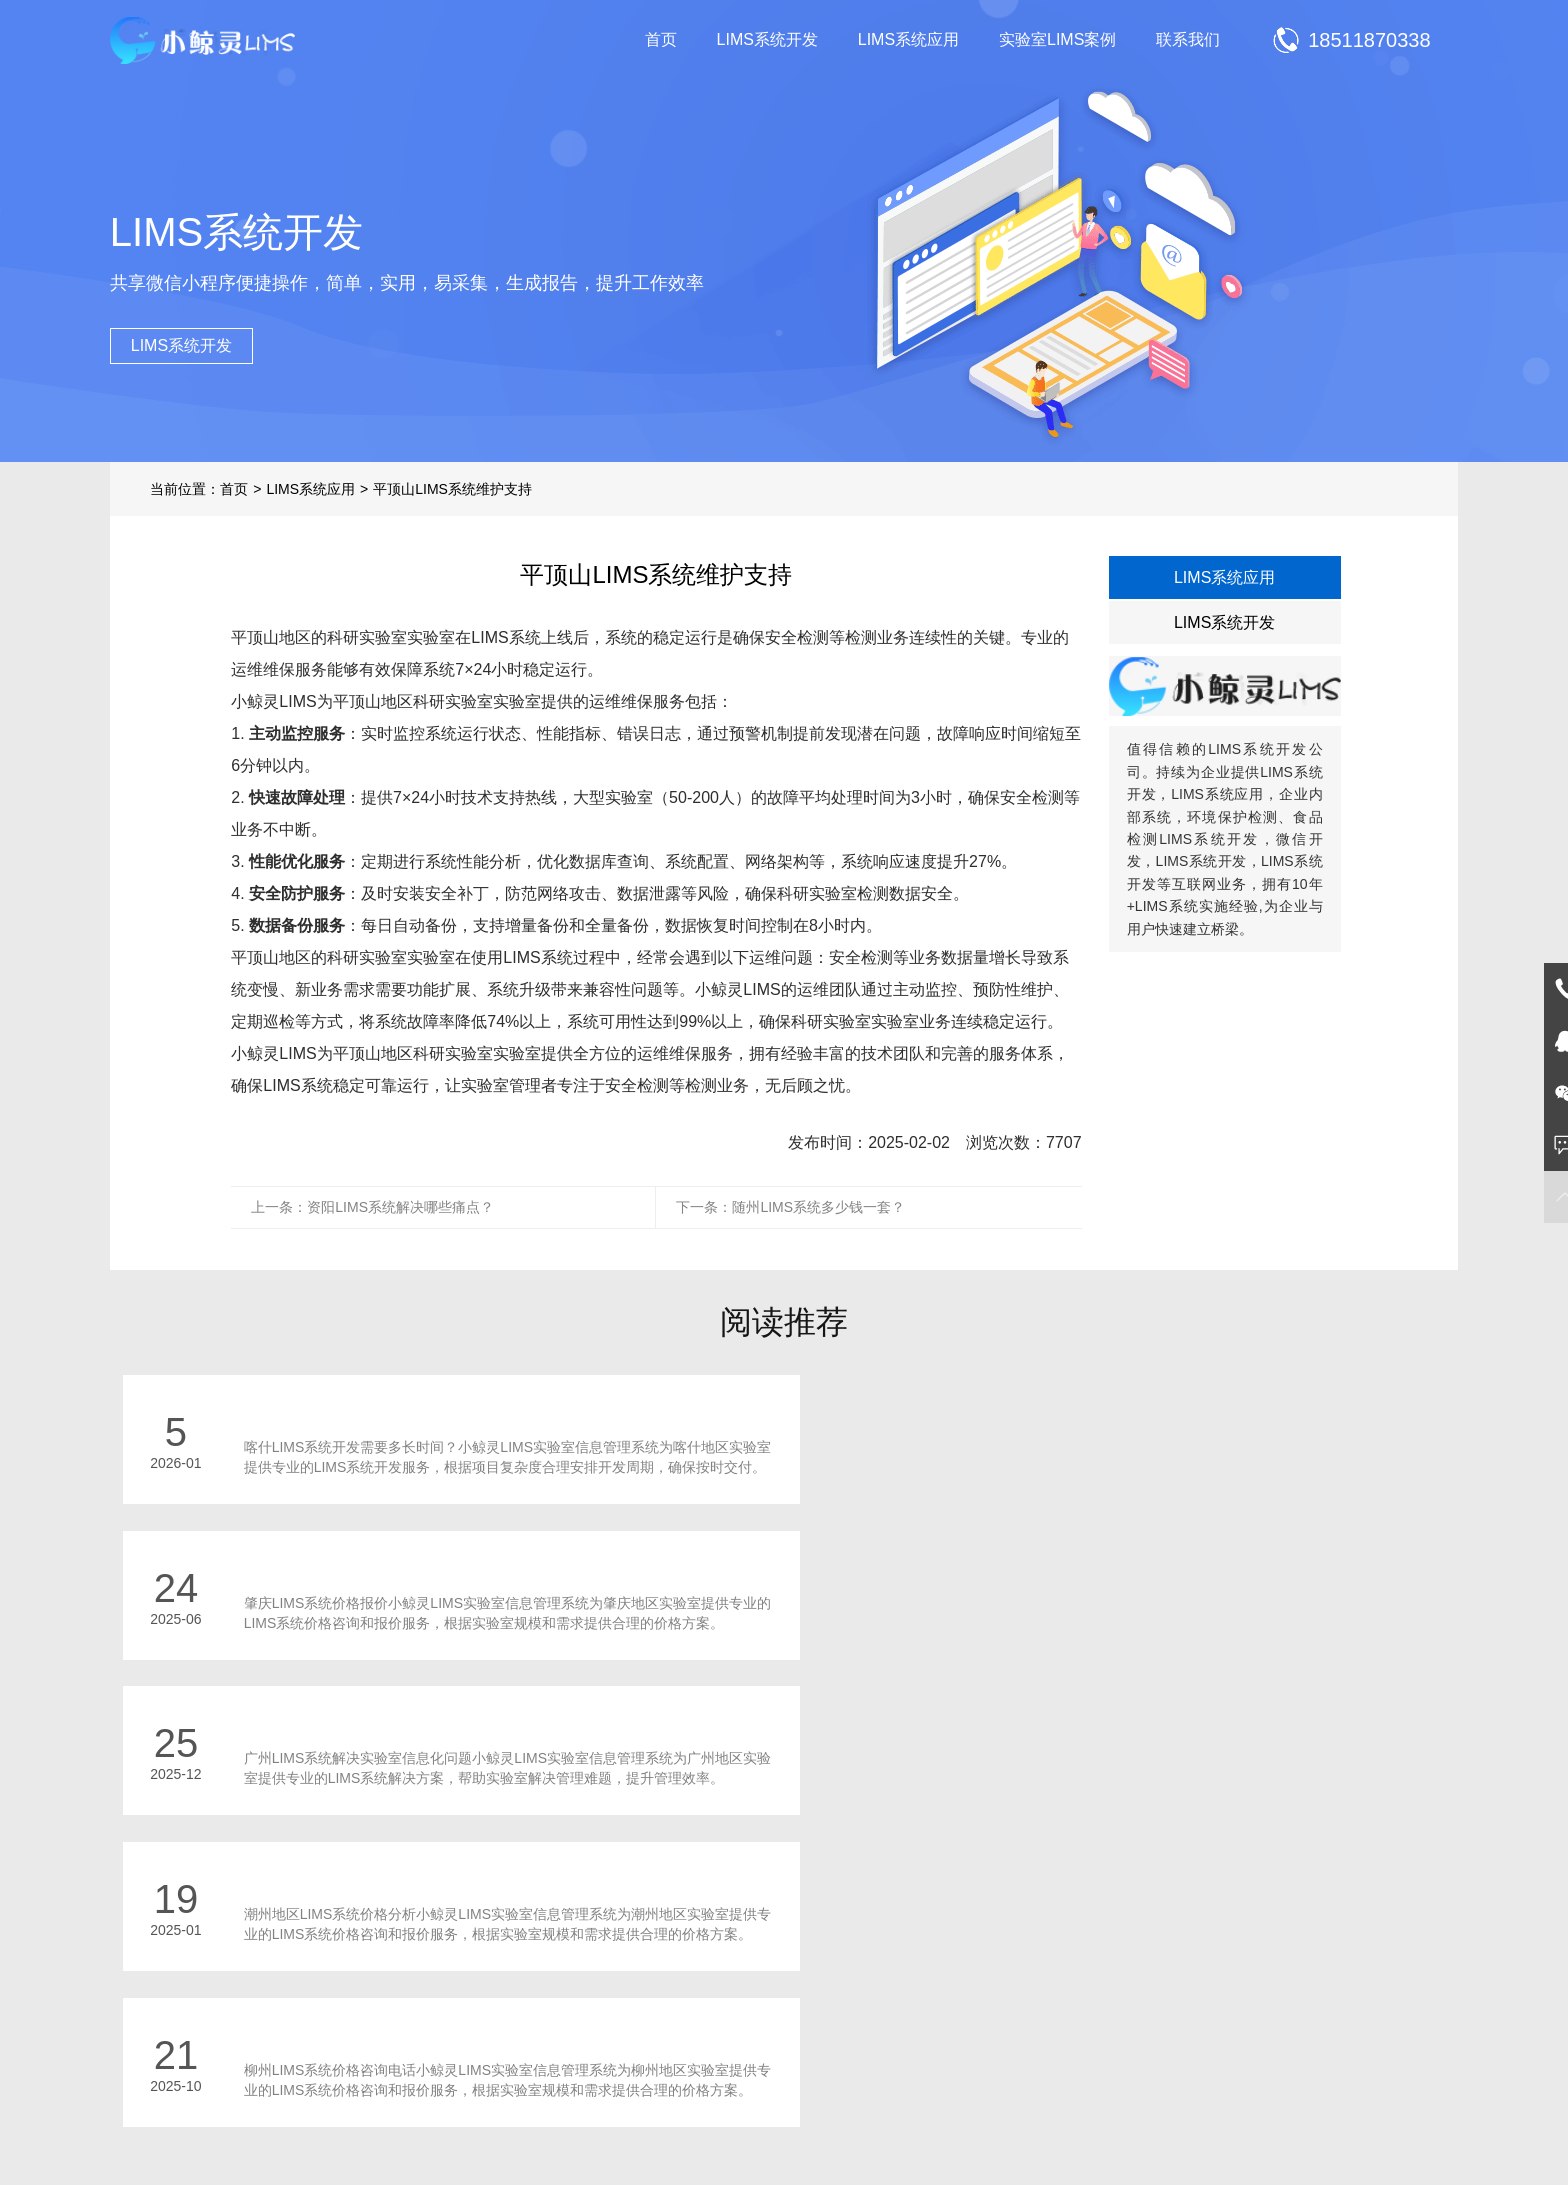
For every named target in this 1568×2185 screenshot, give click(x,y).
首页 (661, 39)
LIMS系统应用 (908, 39)
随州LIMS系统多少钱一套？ (818, 1207)
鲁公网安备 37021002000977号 (998, 2132)
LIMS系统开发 (767, 39)
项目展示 (594, 2042)
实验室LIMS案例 (1057, 39)
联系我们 (1188, 39)
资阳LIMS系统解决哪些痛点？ (400, 1207)
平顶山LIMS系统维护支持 (452, 489)
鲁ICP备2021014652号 (824, 2132)
